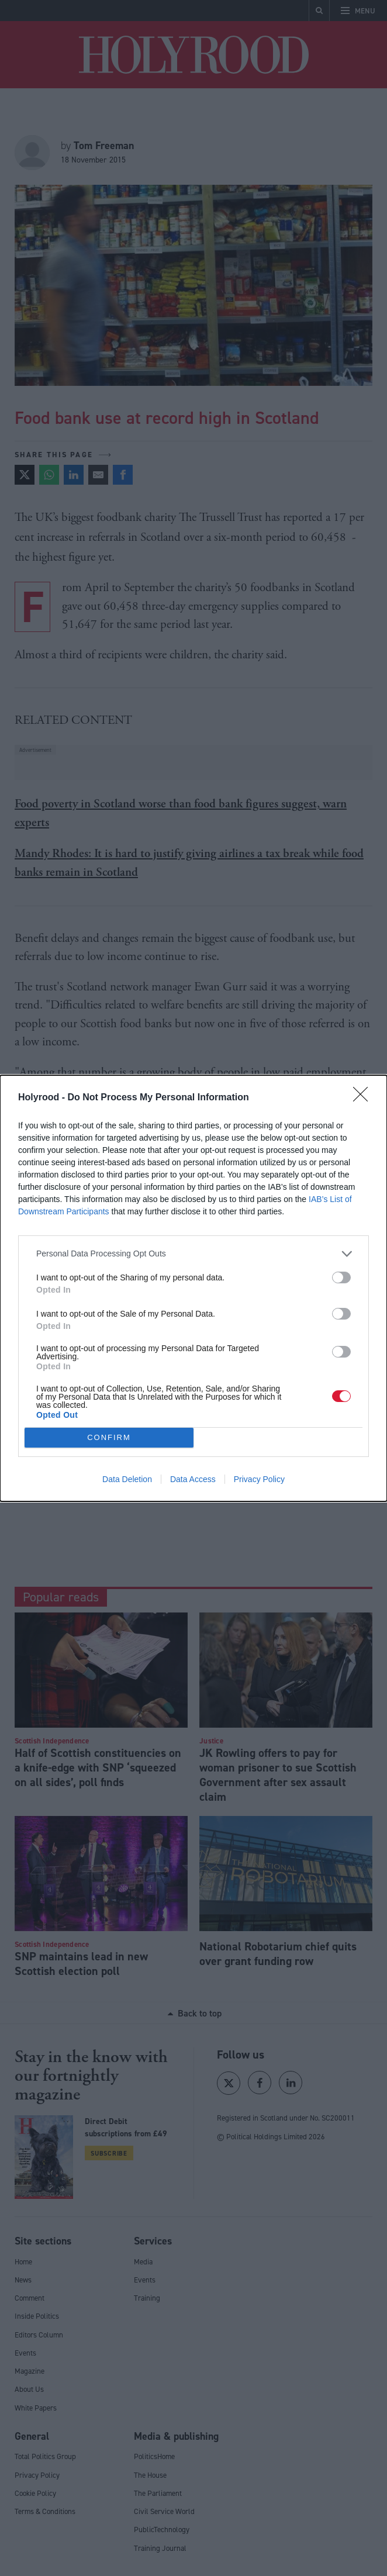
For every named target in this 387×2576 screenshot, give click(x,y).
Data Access (193, 1479)
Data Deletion (127, 1479)
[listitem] (193, 1254)
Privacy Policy (259, 1479)
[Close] (364, 1098)
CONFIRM (109, 1437)
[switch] (341, 1277)
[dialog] (193, 1288)
